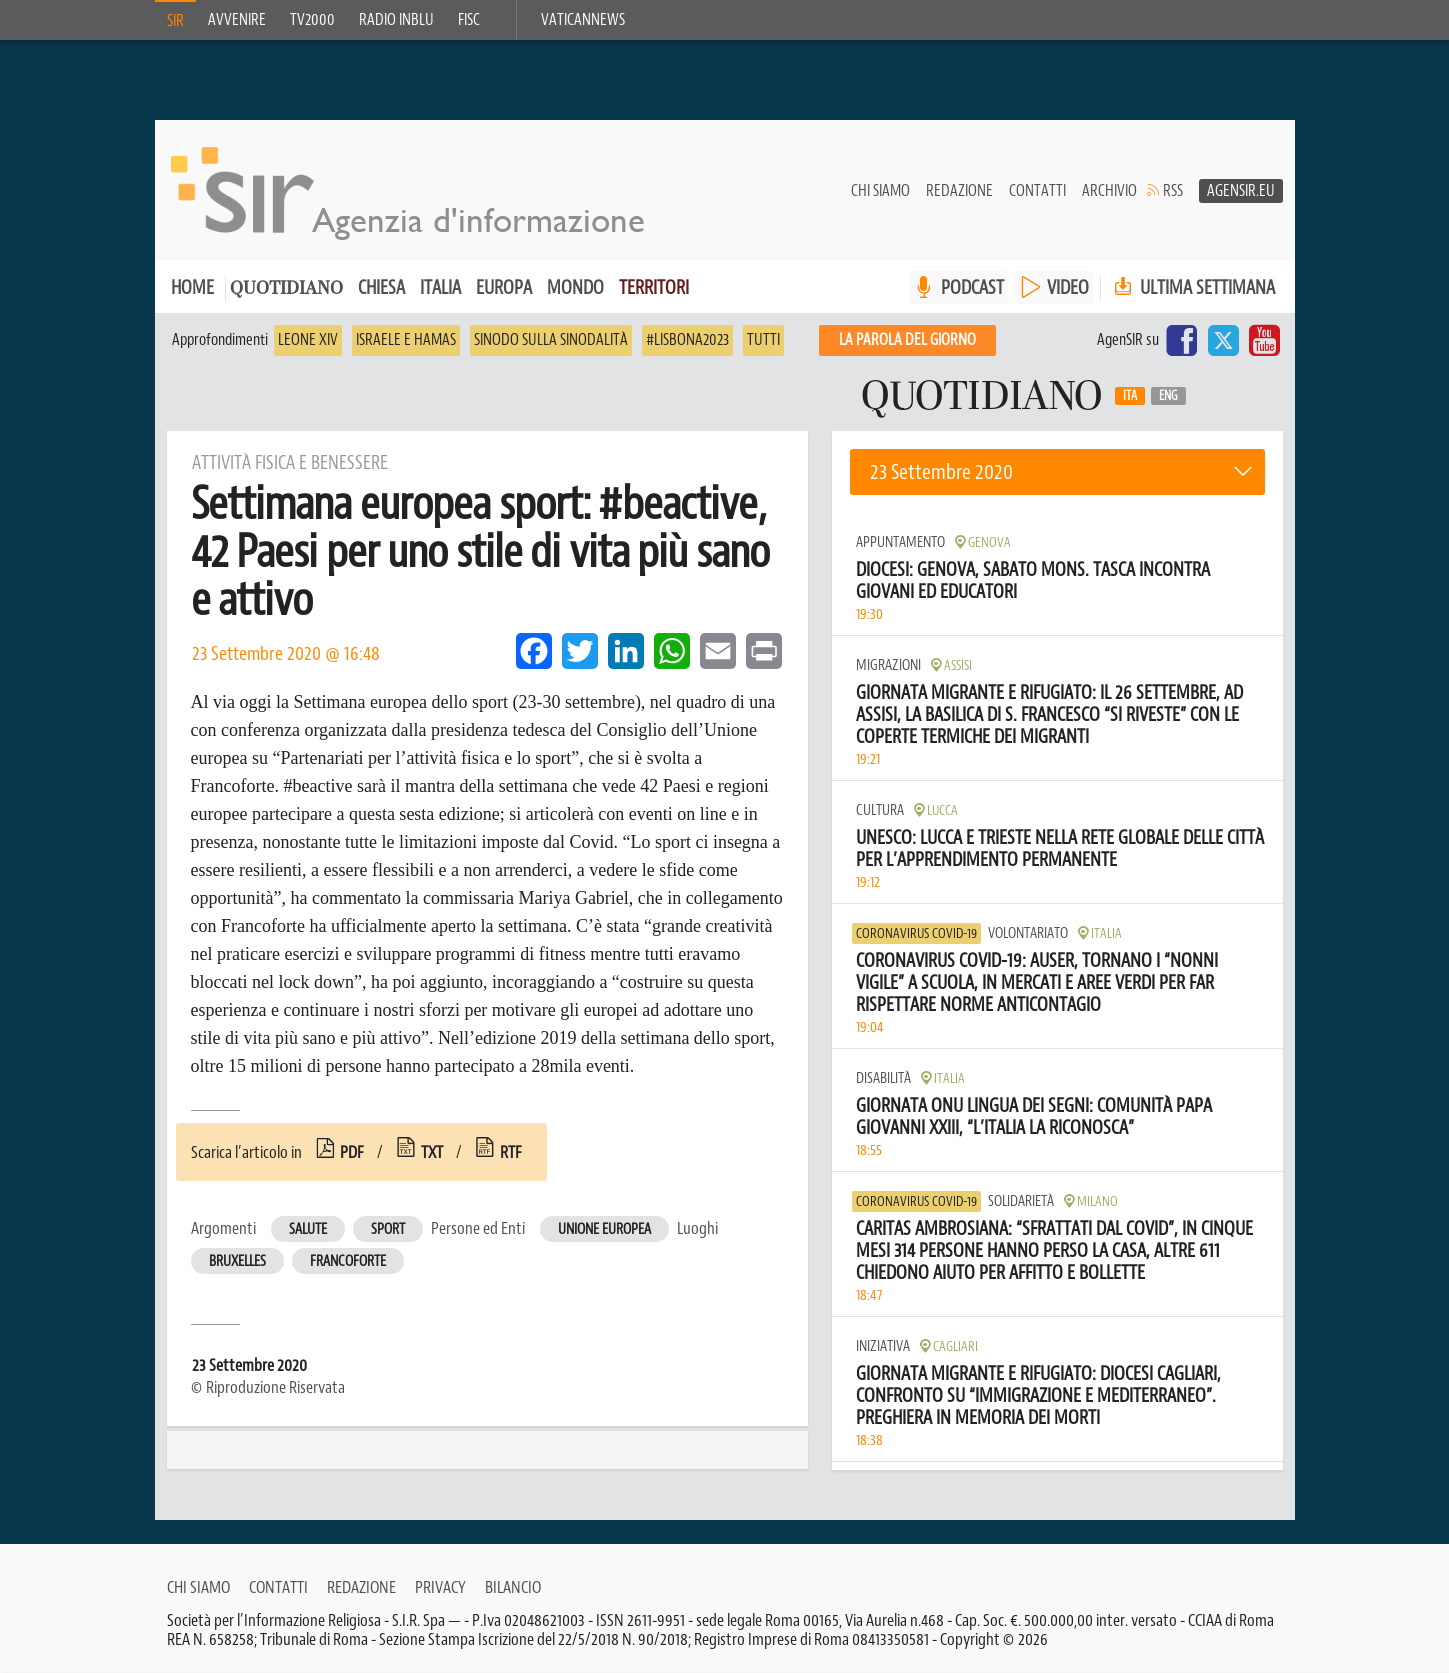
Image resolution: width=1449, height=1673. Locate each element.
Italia (440, 287)
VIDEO (1068, 287)
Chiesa (381, 287)
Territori (654, 287)
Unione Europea (604, 1229)
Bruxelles (237, 1261)
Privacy (440, 1587)
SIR (175, 21)
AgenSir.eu (1241, 191)
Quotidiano (286, 289)
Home (192, 287)
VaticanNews (583, 20)
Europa (504, 287)
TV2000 (312, 20)
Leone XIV (308, 340)
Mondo (575, 287)
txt (432, 1152)
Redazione (959, 191)
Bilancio (513, 1587)
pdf (352, 1152)
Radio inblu (396, 20)
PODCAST (972, 287)
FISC (469, 20)
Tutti (763, 340)
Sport (388, 1229)
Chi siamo (880, 191)
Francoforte (348, 1261)
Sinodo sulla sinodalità (551, 340)
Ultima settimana (1192, 287)
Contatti (1037, 191)
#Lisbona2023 (687, 340)
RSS (1173, 191)
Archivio (1109, 191)
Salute (308, 1229)
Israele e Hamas (406, 340)
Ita (1130, 396)
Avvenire (237, 20)
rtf (511, 1152)
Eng (1168, 396)
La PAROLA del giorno (907, 340)
